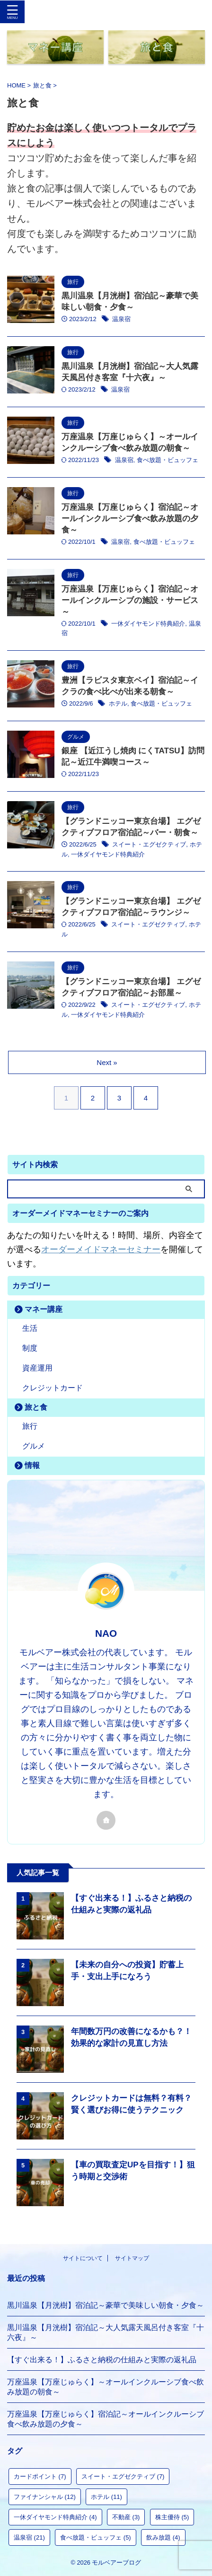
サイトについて (83, 2258)
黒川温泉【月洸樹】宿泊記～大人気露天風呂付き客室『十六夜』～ (105, 2332)
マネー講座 (43, 1309)
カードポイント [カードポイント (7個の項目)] (40, 2476)
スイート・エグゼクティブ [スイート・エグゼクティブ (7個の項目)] (123, 2476)
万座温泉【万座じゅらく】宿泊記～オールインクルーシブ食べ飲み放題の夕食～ (130, 518)
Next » (107, 1062)
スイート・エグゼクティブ (149, 844)
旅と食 (36, 1407)
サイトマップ (132, 2258)
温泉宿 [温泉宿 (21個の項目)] (29, 2537)
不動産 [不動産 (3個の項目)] (126, 2517)
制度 (29, 1348)
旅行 (29, 1426)
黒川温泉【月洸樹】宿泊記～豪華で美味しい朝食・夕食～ (105, 2305)
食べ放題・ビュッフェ (167, 459)
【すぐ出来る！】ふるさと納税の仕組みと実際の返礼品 (101, 2360)
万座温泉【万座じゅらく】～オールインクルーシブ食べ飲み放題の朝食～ (105, 2387)
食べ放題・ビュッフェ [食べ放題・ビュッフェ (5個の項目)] (95, 2537)
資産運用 (37, 1368)
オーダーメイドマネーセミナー (100, 1249)
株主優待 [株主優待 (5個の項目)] (172, 2517)
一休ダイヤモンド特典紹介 (148, 623)
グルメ (33, 1446)
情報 (32, 1465)
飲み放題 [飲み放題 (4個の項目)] (163, 2537)
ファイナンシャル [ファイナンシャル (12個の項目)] (45, 2496)
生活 (29, 1328)
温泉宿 (121, 319)
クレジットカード (52, 1388)
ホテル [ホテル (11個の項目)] (106, 2496)
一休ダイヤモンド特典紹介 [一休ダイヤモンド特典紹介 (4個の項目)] (55, 2517)
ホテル (118, 703)
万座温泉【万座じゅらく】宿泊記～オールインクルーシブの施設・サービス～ (130, 600)
